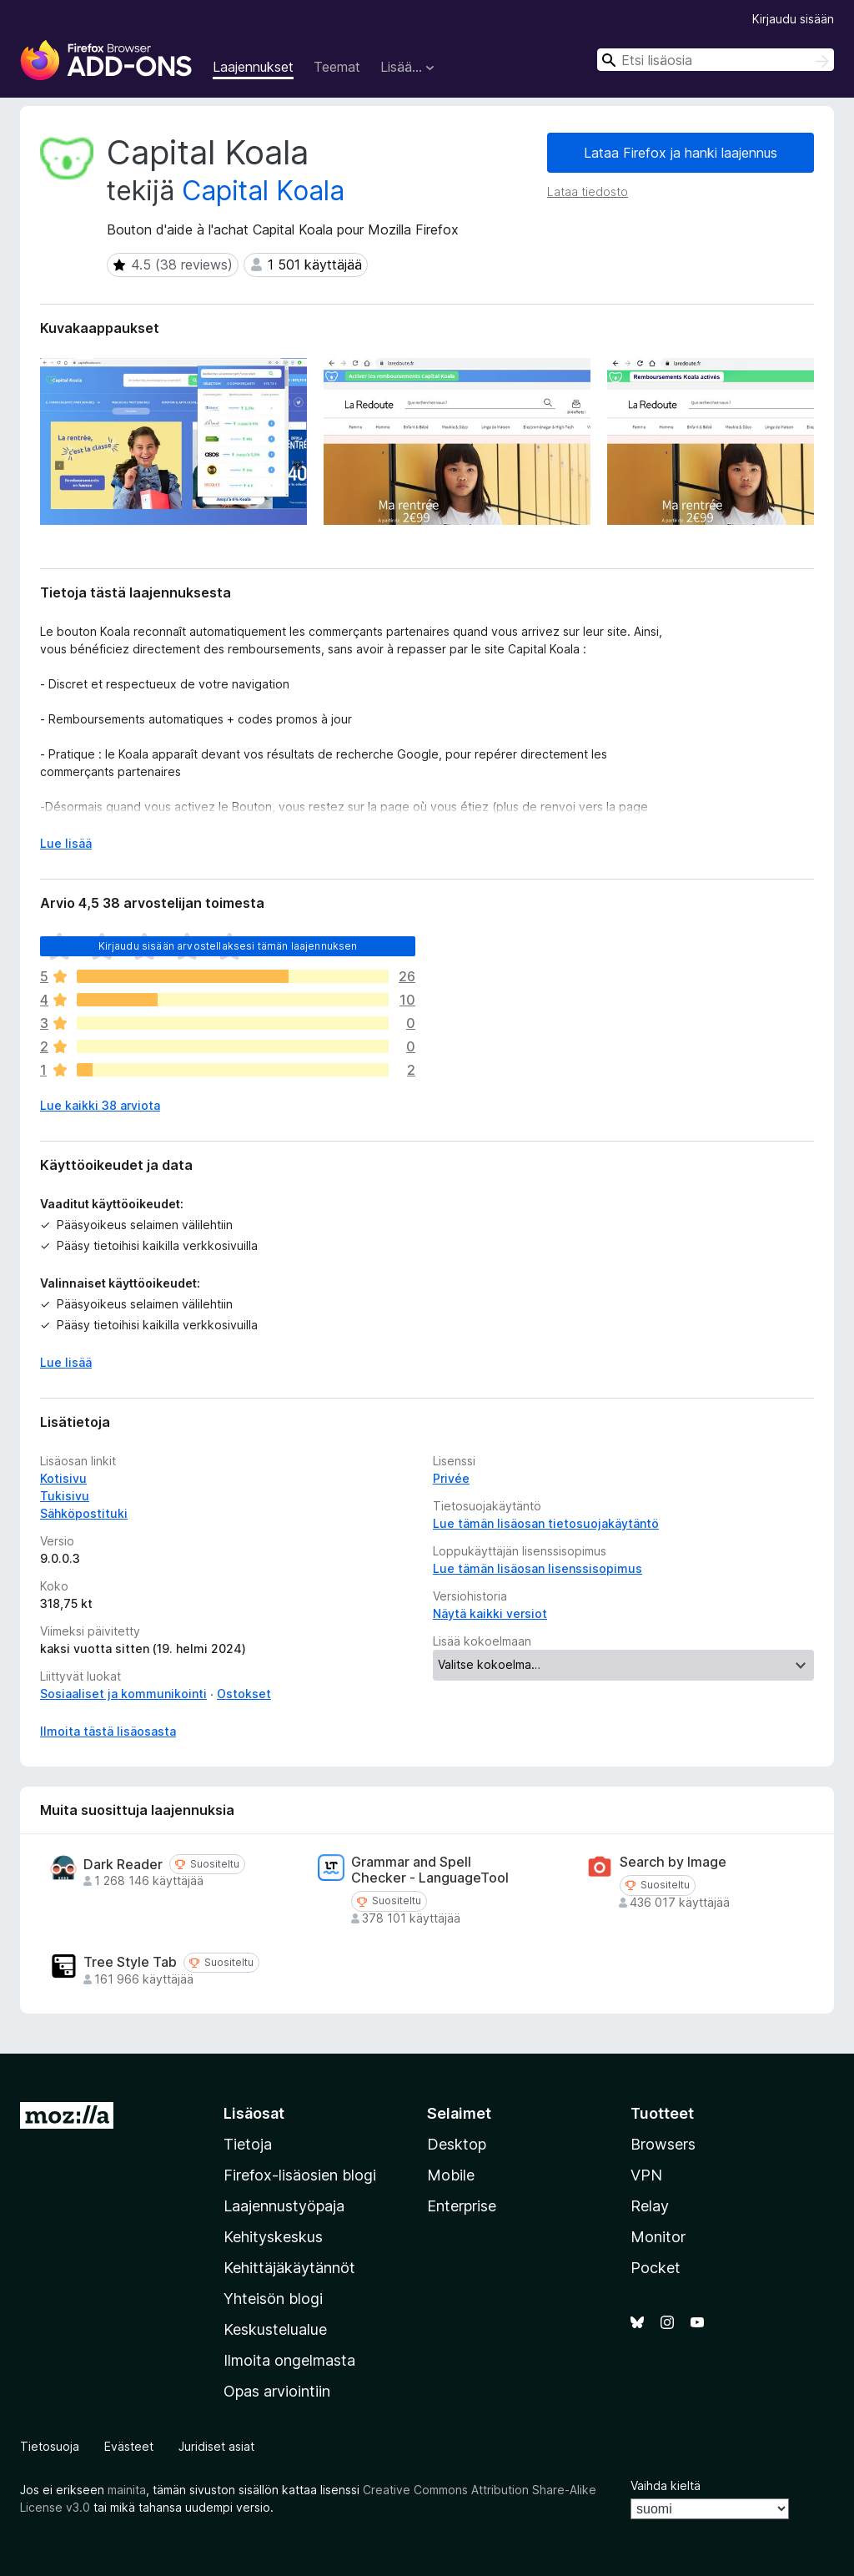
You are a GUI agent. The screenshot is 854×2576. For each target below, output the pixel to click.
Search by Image (673, 1862)
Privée (451, 1478)
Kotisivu (63, 1478)
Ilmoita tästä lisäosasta (108, 1731)
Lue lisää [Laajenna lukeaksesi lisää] (66, 843)
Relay (649, 2206)
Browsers (663, 2144)
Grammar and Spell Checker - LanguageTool (430, 1870)
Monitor (658, 2237)
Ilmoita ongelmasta (289, 2360)
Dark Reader (123, 1865)
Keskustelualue (275, 2329)
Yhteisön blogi (273, 2298)
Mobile (451, 2175)
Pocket (655, 2267)
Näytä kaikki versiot (490, 1613)
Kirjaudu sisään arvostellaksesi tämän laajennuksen (228, 946)
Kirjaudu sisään (793, 19)
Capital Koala (263, 190)
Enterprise (461, 2206)
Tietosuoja (49, 2446)
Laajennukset (253, 66)
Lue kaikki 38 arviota (100, 1105)
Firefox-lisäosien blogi (300, 2175)
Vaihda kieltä (665, 2485)
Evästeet (128, 2446)
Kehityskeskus (273, 2237)
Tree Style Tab (130, 1962)
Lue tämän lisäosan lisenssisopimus (537, 1568)
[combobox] (715, 59)
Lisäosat (254, 2113)
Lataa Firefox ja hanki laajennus (680, 152)
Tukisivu (64, 1496)
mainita (127, 2490)
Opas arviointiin (277, 2391)
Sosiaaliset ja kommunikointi (123, 1693)
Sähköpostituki (84, 1513)
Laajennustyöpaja (284, 2206)
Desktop (456, 2144)
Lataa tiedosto (587, 191)
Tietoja (248, 2144)
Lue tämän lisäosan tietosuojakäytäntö (546, 1523)
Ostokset (244, 1693)
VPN (646, 2175)
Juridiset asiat (216, 2446)
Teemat (337, 66)
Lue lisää (66, 1362)
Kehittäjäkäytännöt (289, 2267)
